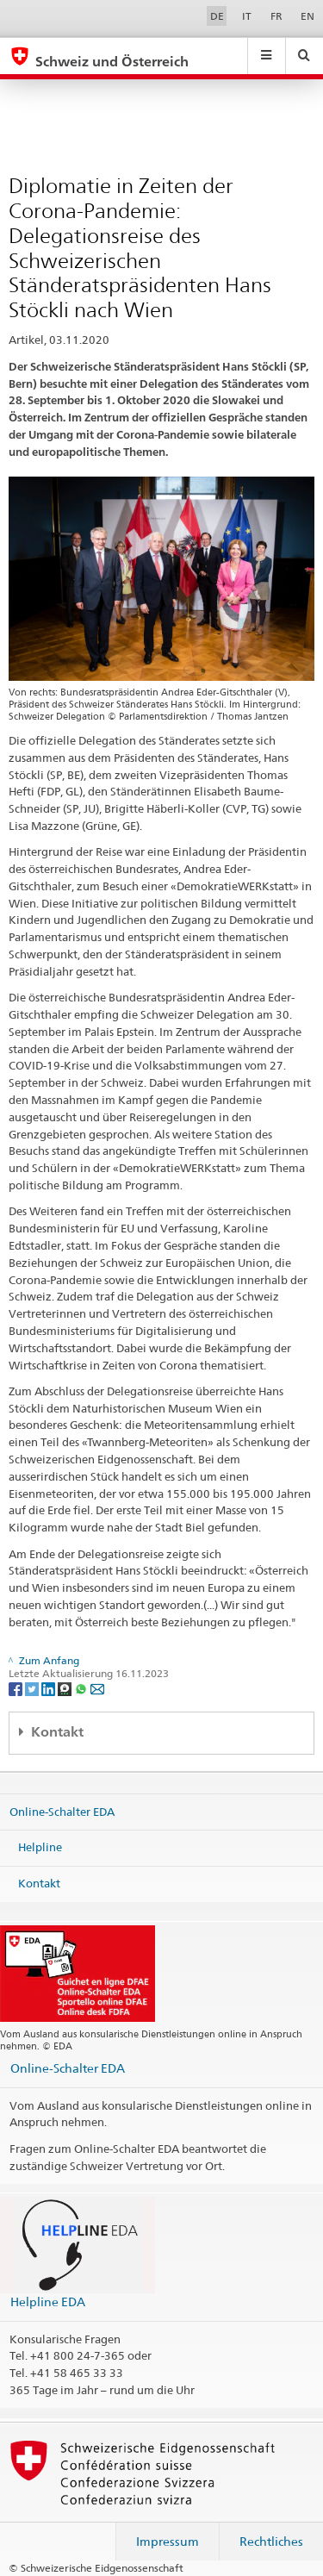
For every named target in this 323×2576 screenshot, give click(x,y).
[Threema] (66, 1687)
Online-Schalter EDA (62, 1811)
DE (217, 15)
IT (247, 15)
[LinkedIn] (49, 1687)
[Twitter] (33, 1687)
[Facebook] (17, 1687)
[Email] (97, 1687)
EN (307, 15)
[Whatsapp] (82, 1687)
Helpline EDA (47, 2301)
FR (276, 15)
